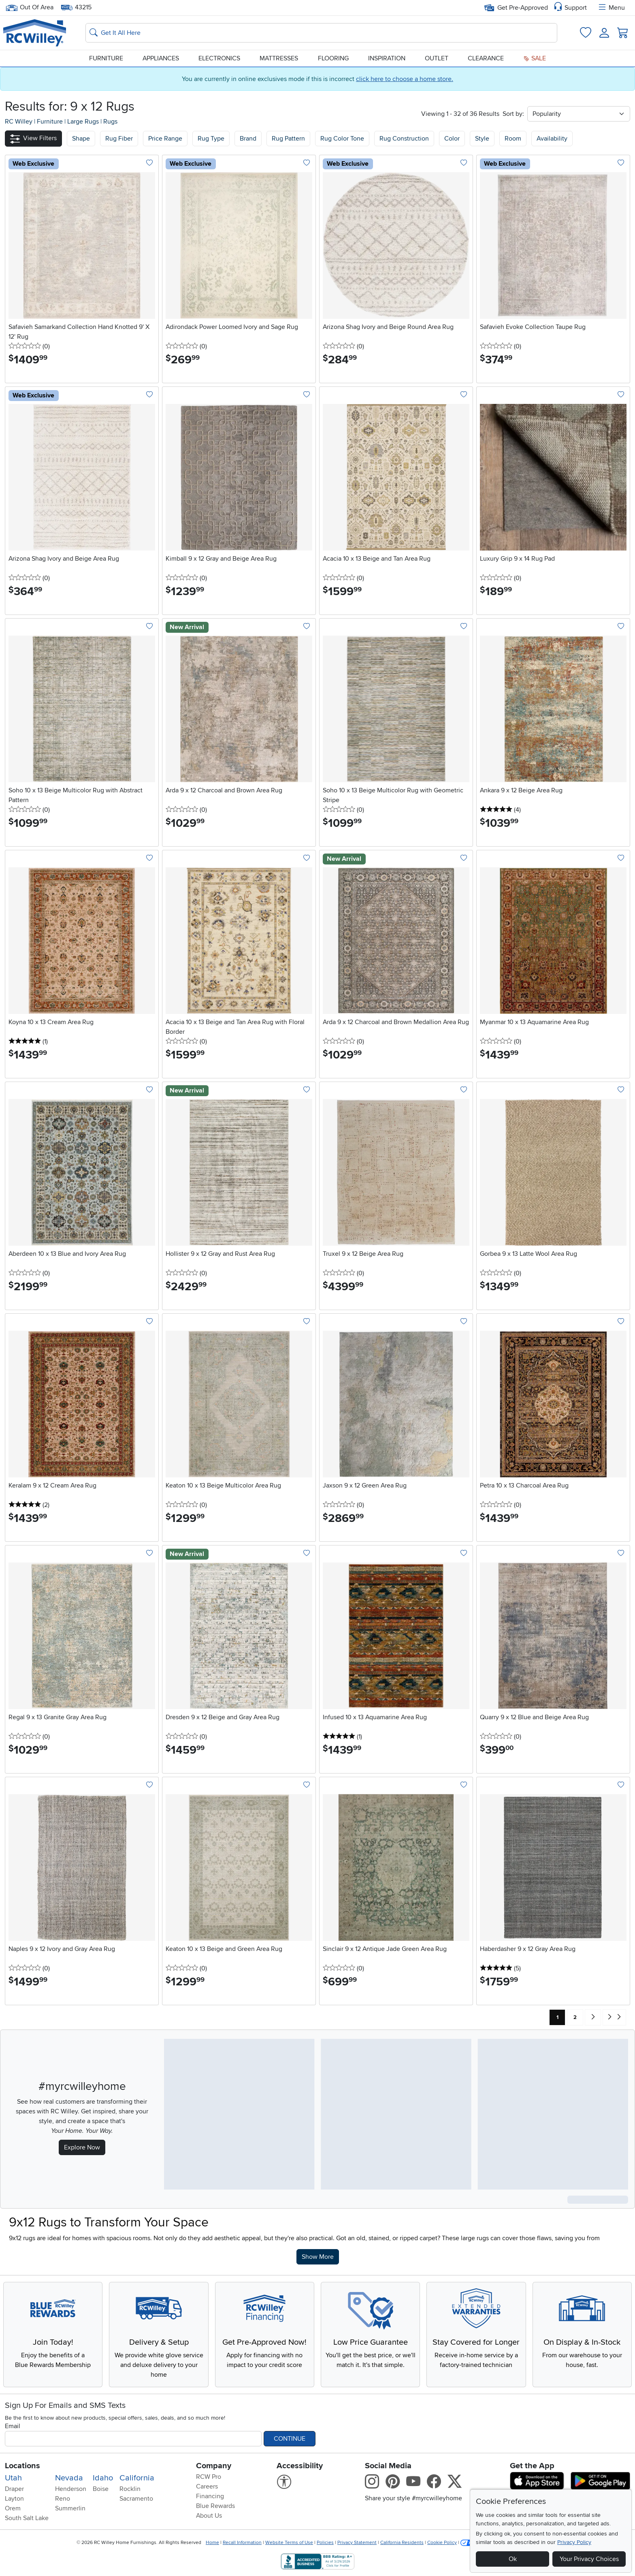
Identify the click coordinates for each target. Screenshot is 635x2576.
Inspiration (386, 58)
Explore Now (82, 2147)
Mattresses (279, 58)
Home (212, 2543)
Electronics (219, 58)
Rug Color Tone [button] (342, 138)
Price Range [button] (165, 138)
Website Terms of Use (289, 2543)
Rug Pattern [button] (288, 138)
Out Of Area (29, 7)
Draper (14, 2489)
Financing (210, 2496)
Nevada (69, 2478)
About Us (209, 2516)
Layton (14, 2499)
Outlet (436, 58)
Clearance (486, 58)
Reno (62, 2499)
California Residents (402, 2543)
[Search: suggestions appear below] (321, 32)
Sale (534, 58)
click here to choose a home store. (404, 79)
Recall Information (242, 2543)
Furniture (106, 58)
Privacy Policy (574, 2542)
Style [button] (482, 138)
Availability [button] (552, 138)
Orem (13, 2508)
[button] (33, 138)
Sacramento (136, 2499)
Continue (289, 2439)
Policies (325, 2543)
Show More (320, 2256)
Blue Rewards (215, 2506)
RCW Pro (208, 2477)
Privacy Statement (357, 2543)
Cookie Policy (442, 2543)
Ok (513, 2559)
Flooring (333, 58)
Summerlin (70, 2508)
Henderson (70, 2489)
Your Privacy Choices (589, 2559)
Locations (22, 2466)
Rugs (110, 121)
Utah (13, 2478)
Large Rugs (83, 121)
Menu (611, 7)
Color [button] (452, 138)
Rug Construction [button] (404, 138)
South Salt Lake (27, 2518)
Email (12, 2426)
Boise (101, 2489)
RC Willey (18, 121)
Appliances (161, 58)
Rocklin (130, 2489)
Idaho (103, 2478)
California (136, 2478)
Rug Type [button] (211, 138)
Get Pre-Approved (516, 8)
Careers (207, 2486)
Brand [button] (248, 138)
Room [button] (513, 138)
